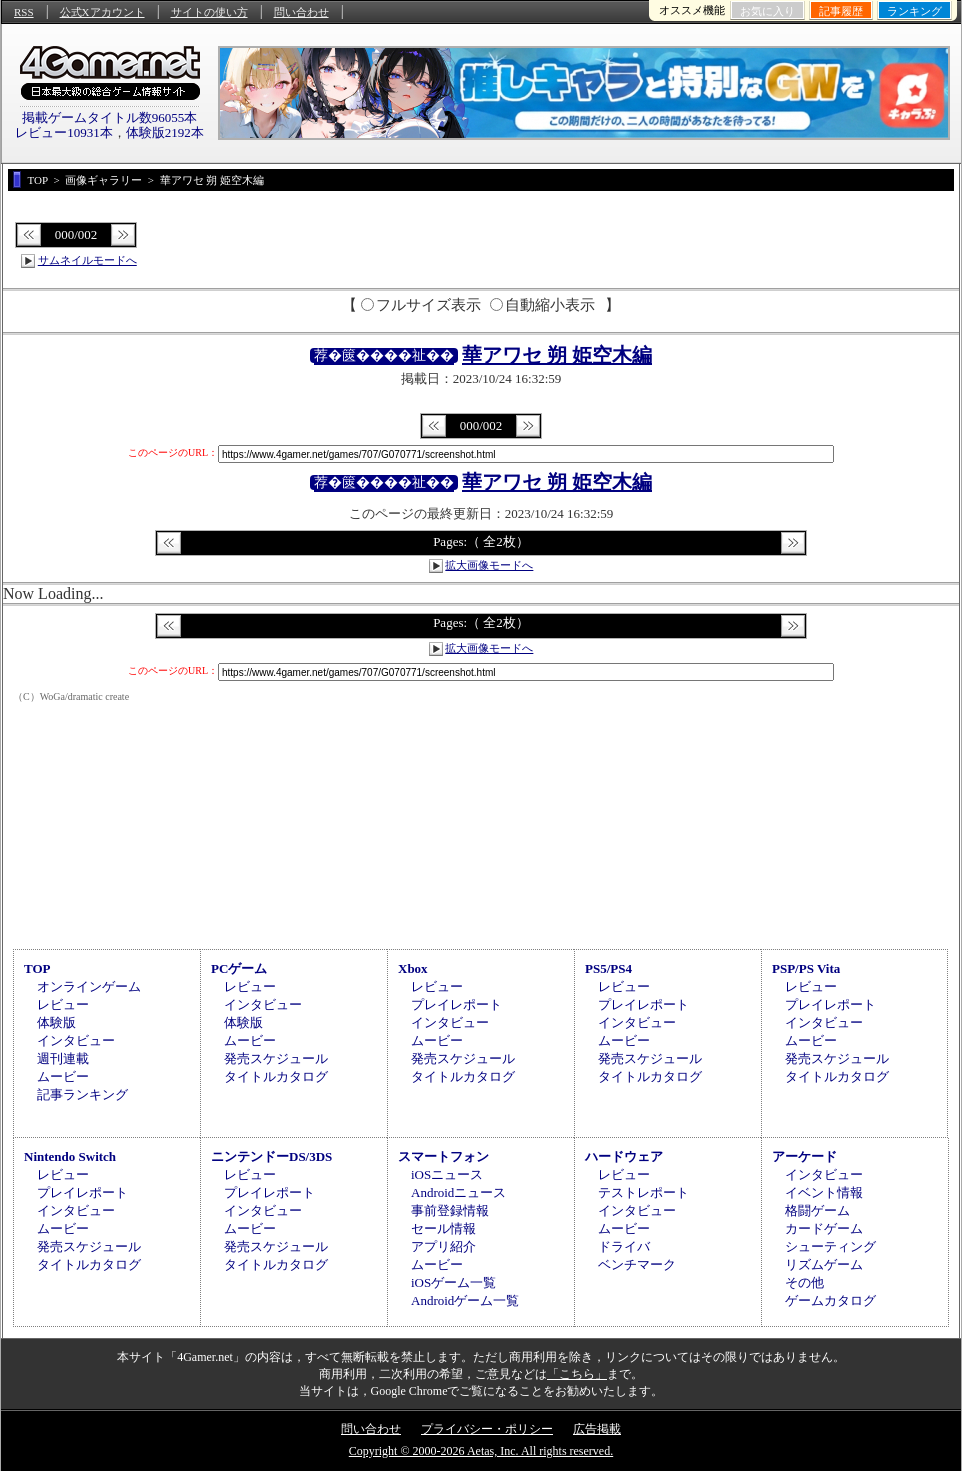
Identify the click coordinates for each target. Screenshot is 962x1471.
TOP (37, 968)
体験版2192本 (165, 132)
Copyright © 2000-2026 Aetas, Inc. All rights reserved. (481, 1451)
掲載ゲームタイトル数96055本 (110, 117)
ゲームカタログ (830, 1300)
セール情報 (443, 1228)
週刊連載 (63, 1058)
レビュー (63, 1004)
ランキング (914, 11)
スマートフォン (443, 1156)
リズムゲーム (824, 1264)
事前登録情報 (450, 1210)
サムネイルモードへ (87, 260)
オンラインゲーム (89, 986)
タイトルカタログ (276, 1076)
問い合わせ (301, 12)
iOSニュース (447, 1174)
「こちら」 (577, 1374)
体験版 (56, 1022)
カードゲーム (824, 1228)
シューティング (830, 1246)
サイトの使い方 (209, 12)
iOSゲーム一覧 (453, 1282)
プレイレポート (456, 1004)
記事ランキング (82, 1094)
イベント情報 (824, 1192)
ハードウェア (624, 1156)
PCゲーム (239, 968)
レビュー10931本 (64, 132)
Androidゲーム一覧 (465, 1300)
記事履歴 (841, 11)
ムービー (63, 1076)
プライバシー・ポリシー (487, 1429)
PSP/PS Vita (806, 968)
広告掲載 (597, 1429)
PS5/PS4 (608, 968)
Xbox (413, 968)
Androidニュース (458, 1192)
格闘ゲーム (817, 1210)
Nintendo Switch (70, 1156)
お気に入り (767, 11)
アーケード (804, 1156)
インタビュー (76, 1040)
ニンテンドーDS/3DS (271, 1156)
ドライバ (624, 1246)
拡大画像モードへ (489, 565)
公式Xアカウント (102, 12)
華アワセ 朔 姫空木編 (557, 355)
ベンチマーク (637, 1264)
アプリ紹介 (443, 1246)
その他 (804, 1282)
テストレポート (643, 1192)
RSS (24, 12)
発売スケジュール (276, 1058)
